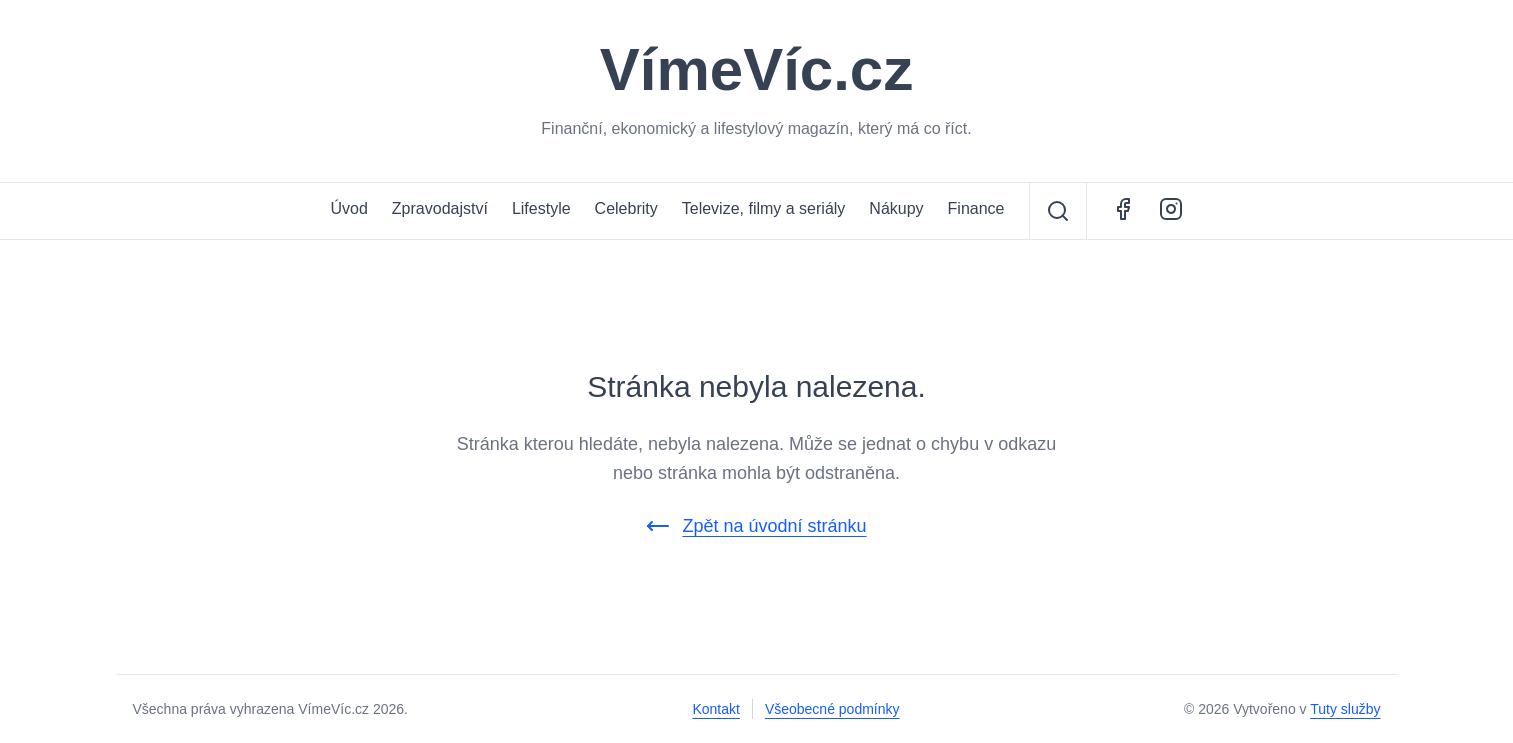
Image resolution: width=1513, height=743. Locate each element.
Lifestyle (541, 208)
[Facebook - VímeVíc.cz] (1123, 211)
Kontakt (715, 709)
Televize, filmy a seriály (764, 208)
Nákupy (896, 208)
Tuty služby (1345, 709)
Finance (976, 208)
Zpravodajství (440, 208)
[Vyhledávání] (1058, 211)
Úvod (348, 208)
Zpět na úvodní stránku (756, 526)
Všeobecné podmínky (832, 709)
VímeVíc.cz (757, 70)
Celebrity (626, 208)
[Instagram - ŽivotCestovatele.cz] (1171, 211)
